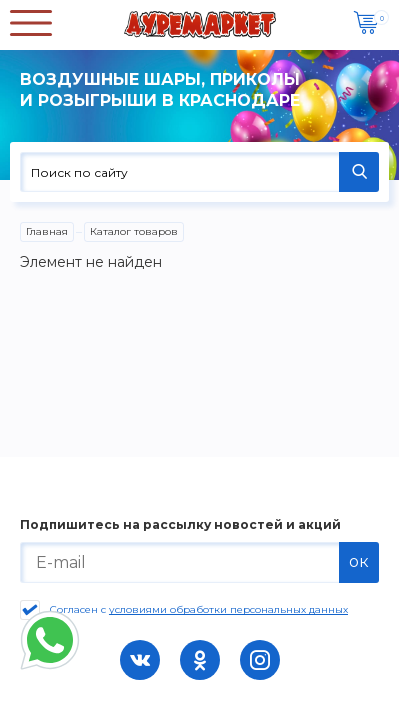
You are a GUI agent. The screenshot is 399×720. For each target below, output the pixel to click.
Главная (47, 231)
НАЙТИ (359, 172)
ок (359, 561)
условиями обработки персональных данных (228, 609)
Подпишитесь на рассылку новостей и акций (180, 525)
